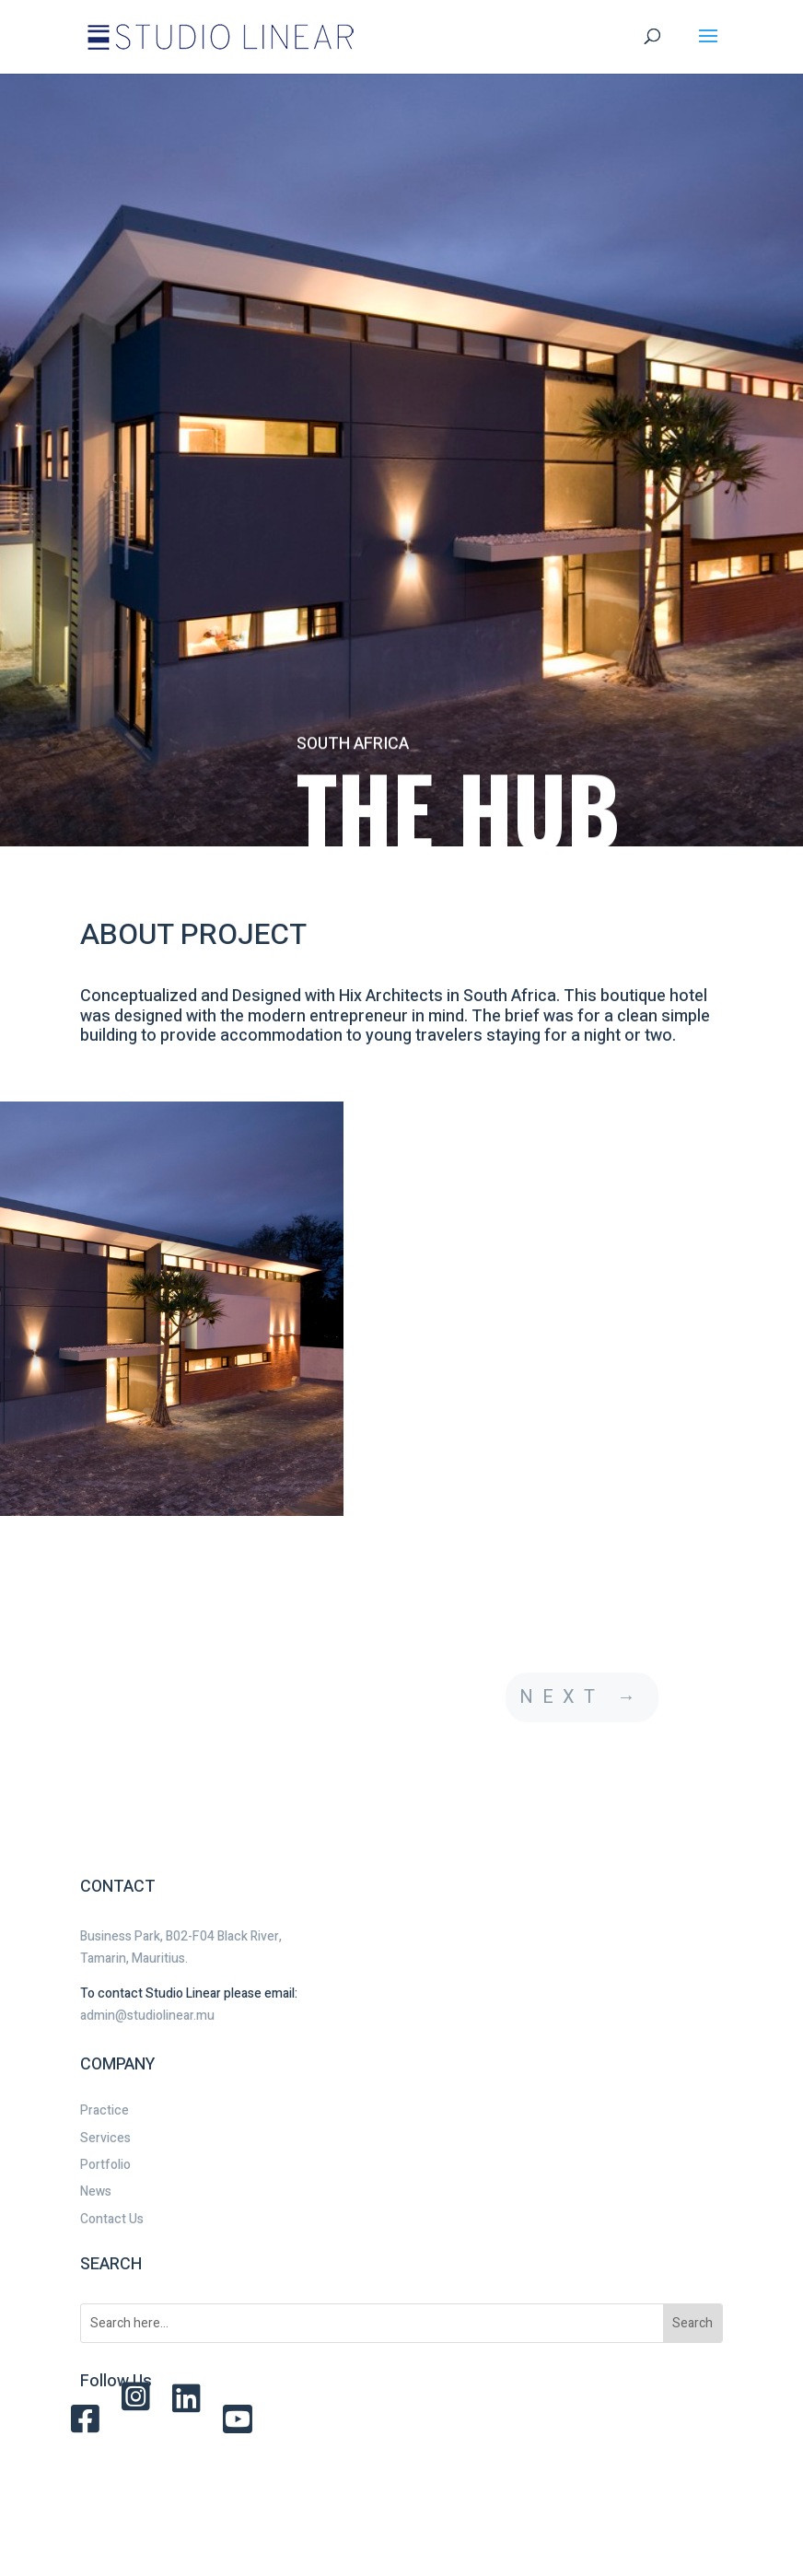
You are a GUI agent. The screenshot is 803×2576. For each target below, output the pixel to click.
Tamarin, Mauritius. (134, 1958)
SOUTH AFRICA (353, 759)
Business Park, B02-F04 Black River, (181, 1936)
